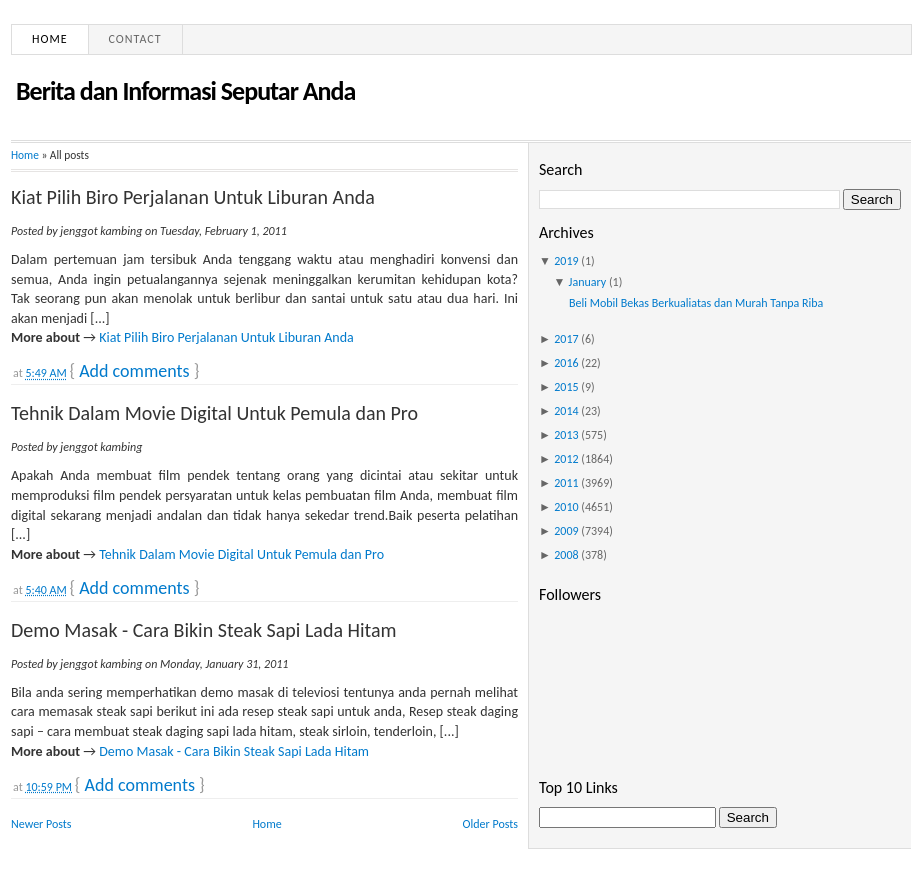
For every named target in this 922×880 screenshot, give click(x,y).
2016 (566, 363)
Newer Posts (41, 824)
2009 (566, 531)
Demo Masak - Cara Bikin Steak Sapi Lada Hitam (204, 630)
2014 (566, 411)
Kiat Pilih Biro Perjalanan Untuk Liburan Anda (193, 197)
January (588, 282)
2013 (566, 435)
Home (50, 39)
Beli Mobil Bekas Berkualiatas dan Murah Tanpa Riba (696, 303)
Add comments (134, 371)
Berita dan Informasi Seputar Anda (185, 91)
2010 (566, 507)
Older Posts (490, 824)
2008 (566, 555)
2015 (566, 387)
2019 (566, 261)
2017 (566, 339)
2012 (566, 459)
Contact (135, 39)
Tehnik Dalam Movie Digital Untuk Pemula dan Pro (214, 413)
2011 (566, 483)
